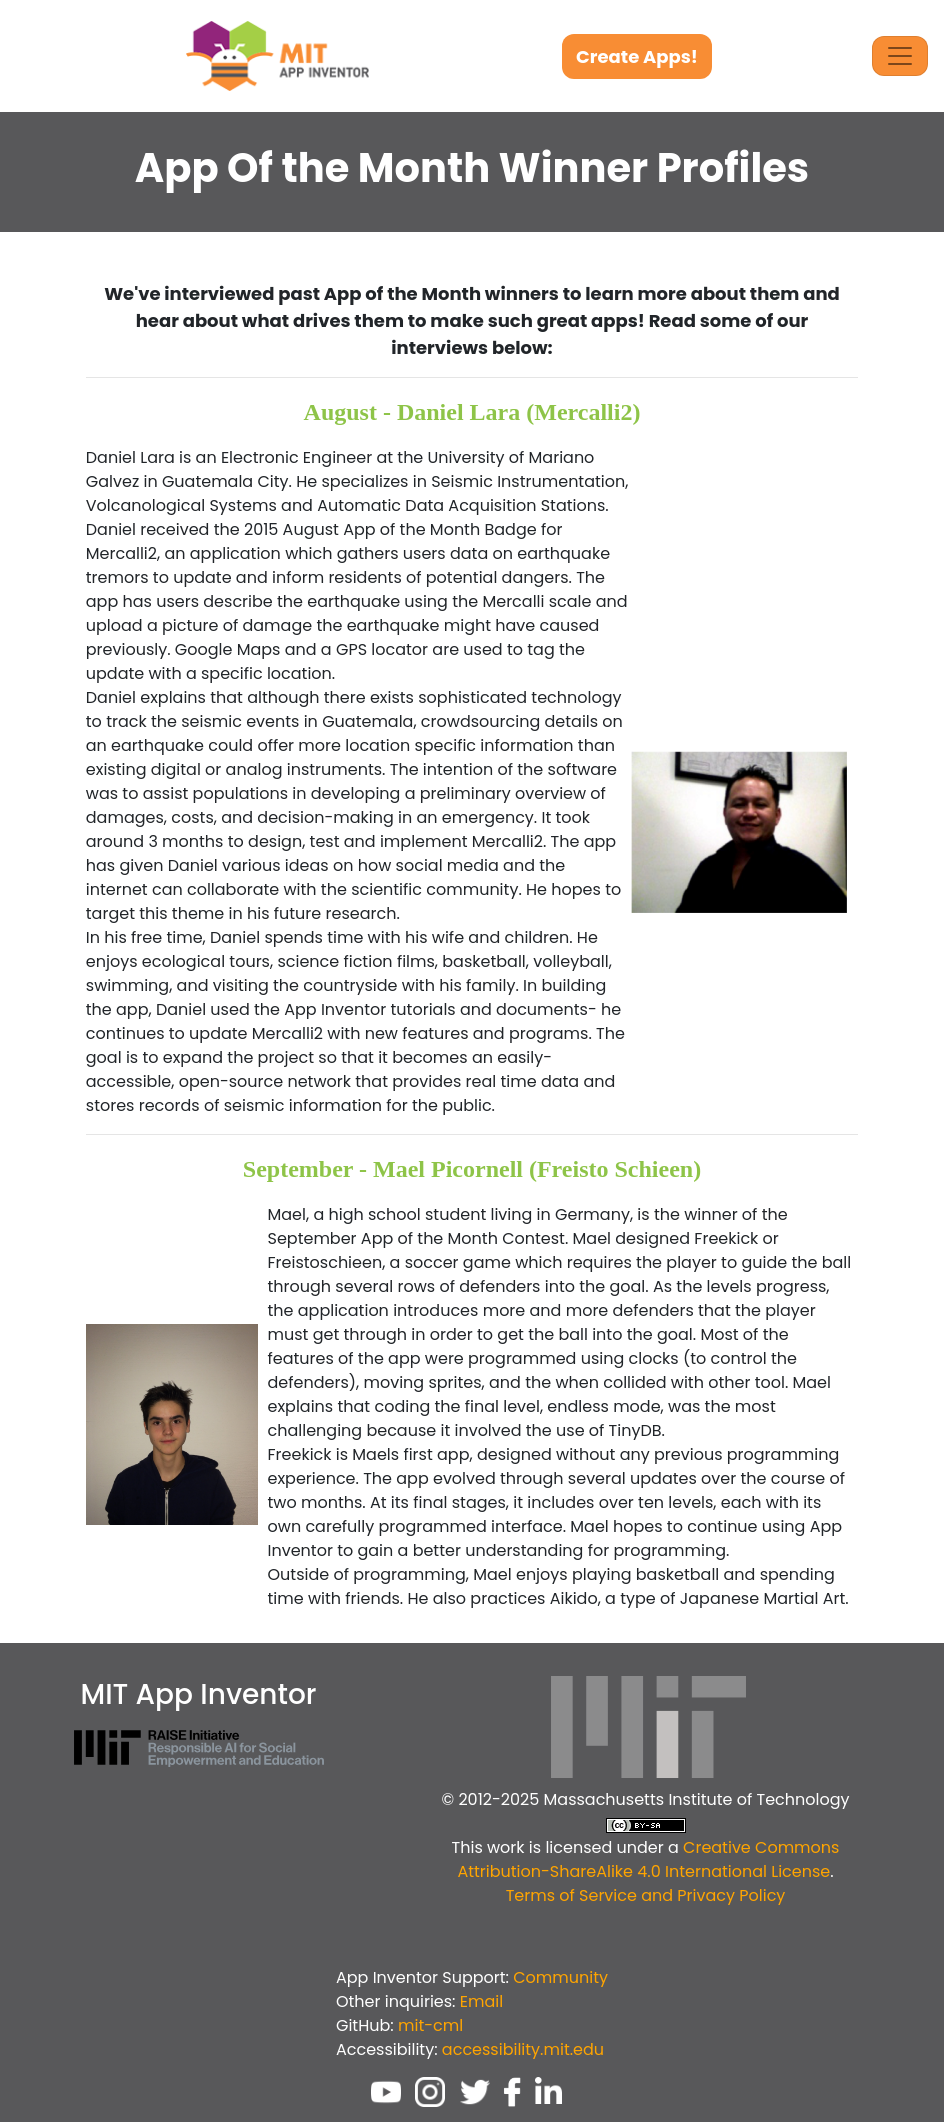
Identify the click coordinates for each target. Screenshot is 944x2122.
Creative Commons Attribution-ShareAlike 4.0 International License (648, 1859)
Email (481, 2001)
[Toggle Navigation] (900, 56)
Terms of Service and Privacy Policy (646, 1895)
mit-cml (430, 2025)
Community (560, 1977)
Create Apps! (637, 56)
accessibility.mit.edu (523, 2049)
